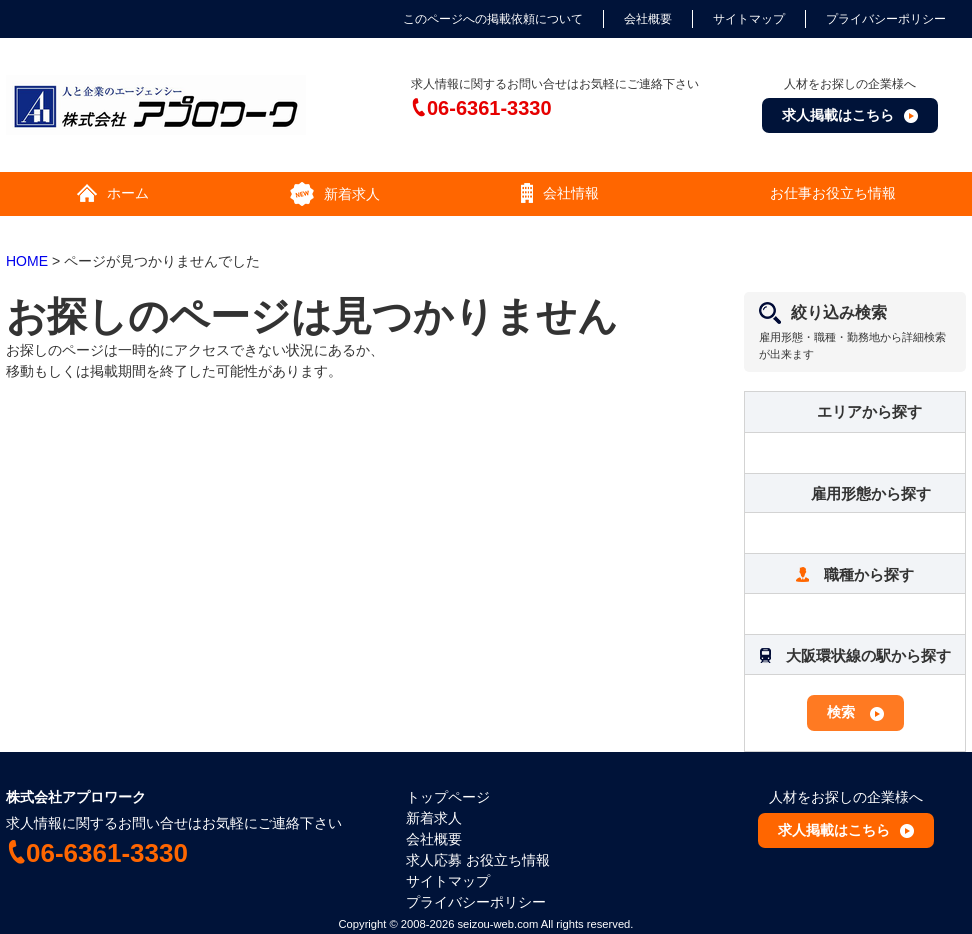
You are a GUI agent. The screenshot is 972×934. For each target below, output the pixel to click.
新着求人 (434, 818)
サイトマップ (749, 19)
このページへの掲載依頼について (493, 19)
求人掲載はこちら (838, 115)
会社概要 (648, 19)
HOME (27, 261)
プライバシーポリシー (886, 19)
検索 (841, 712)
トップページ (448, 797)
